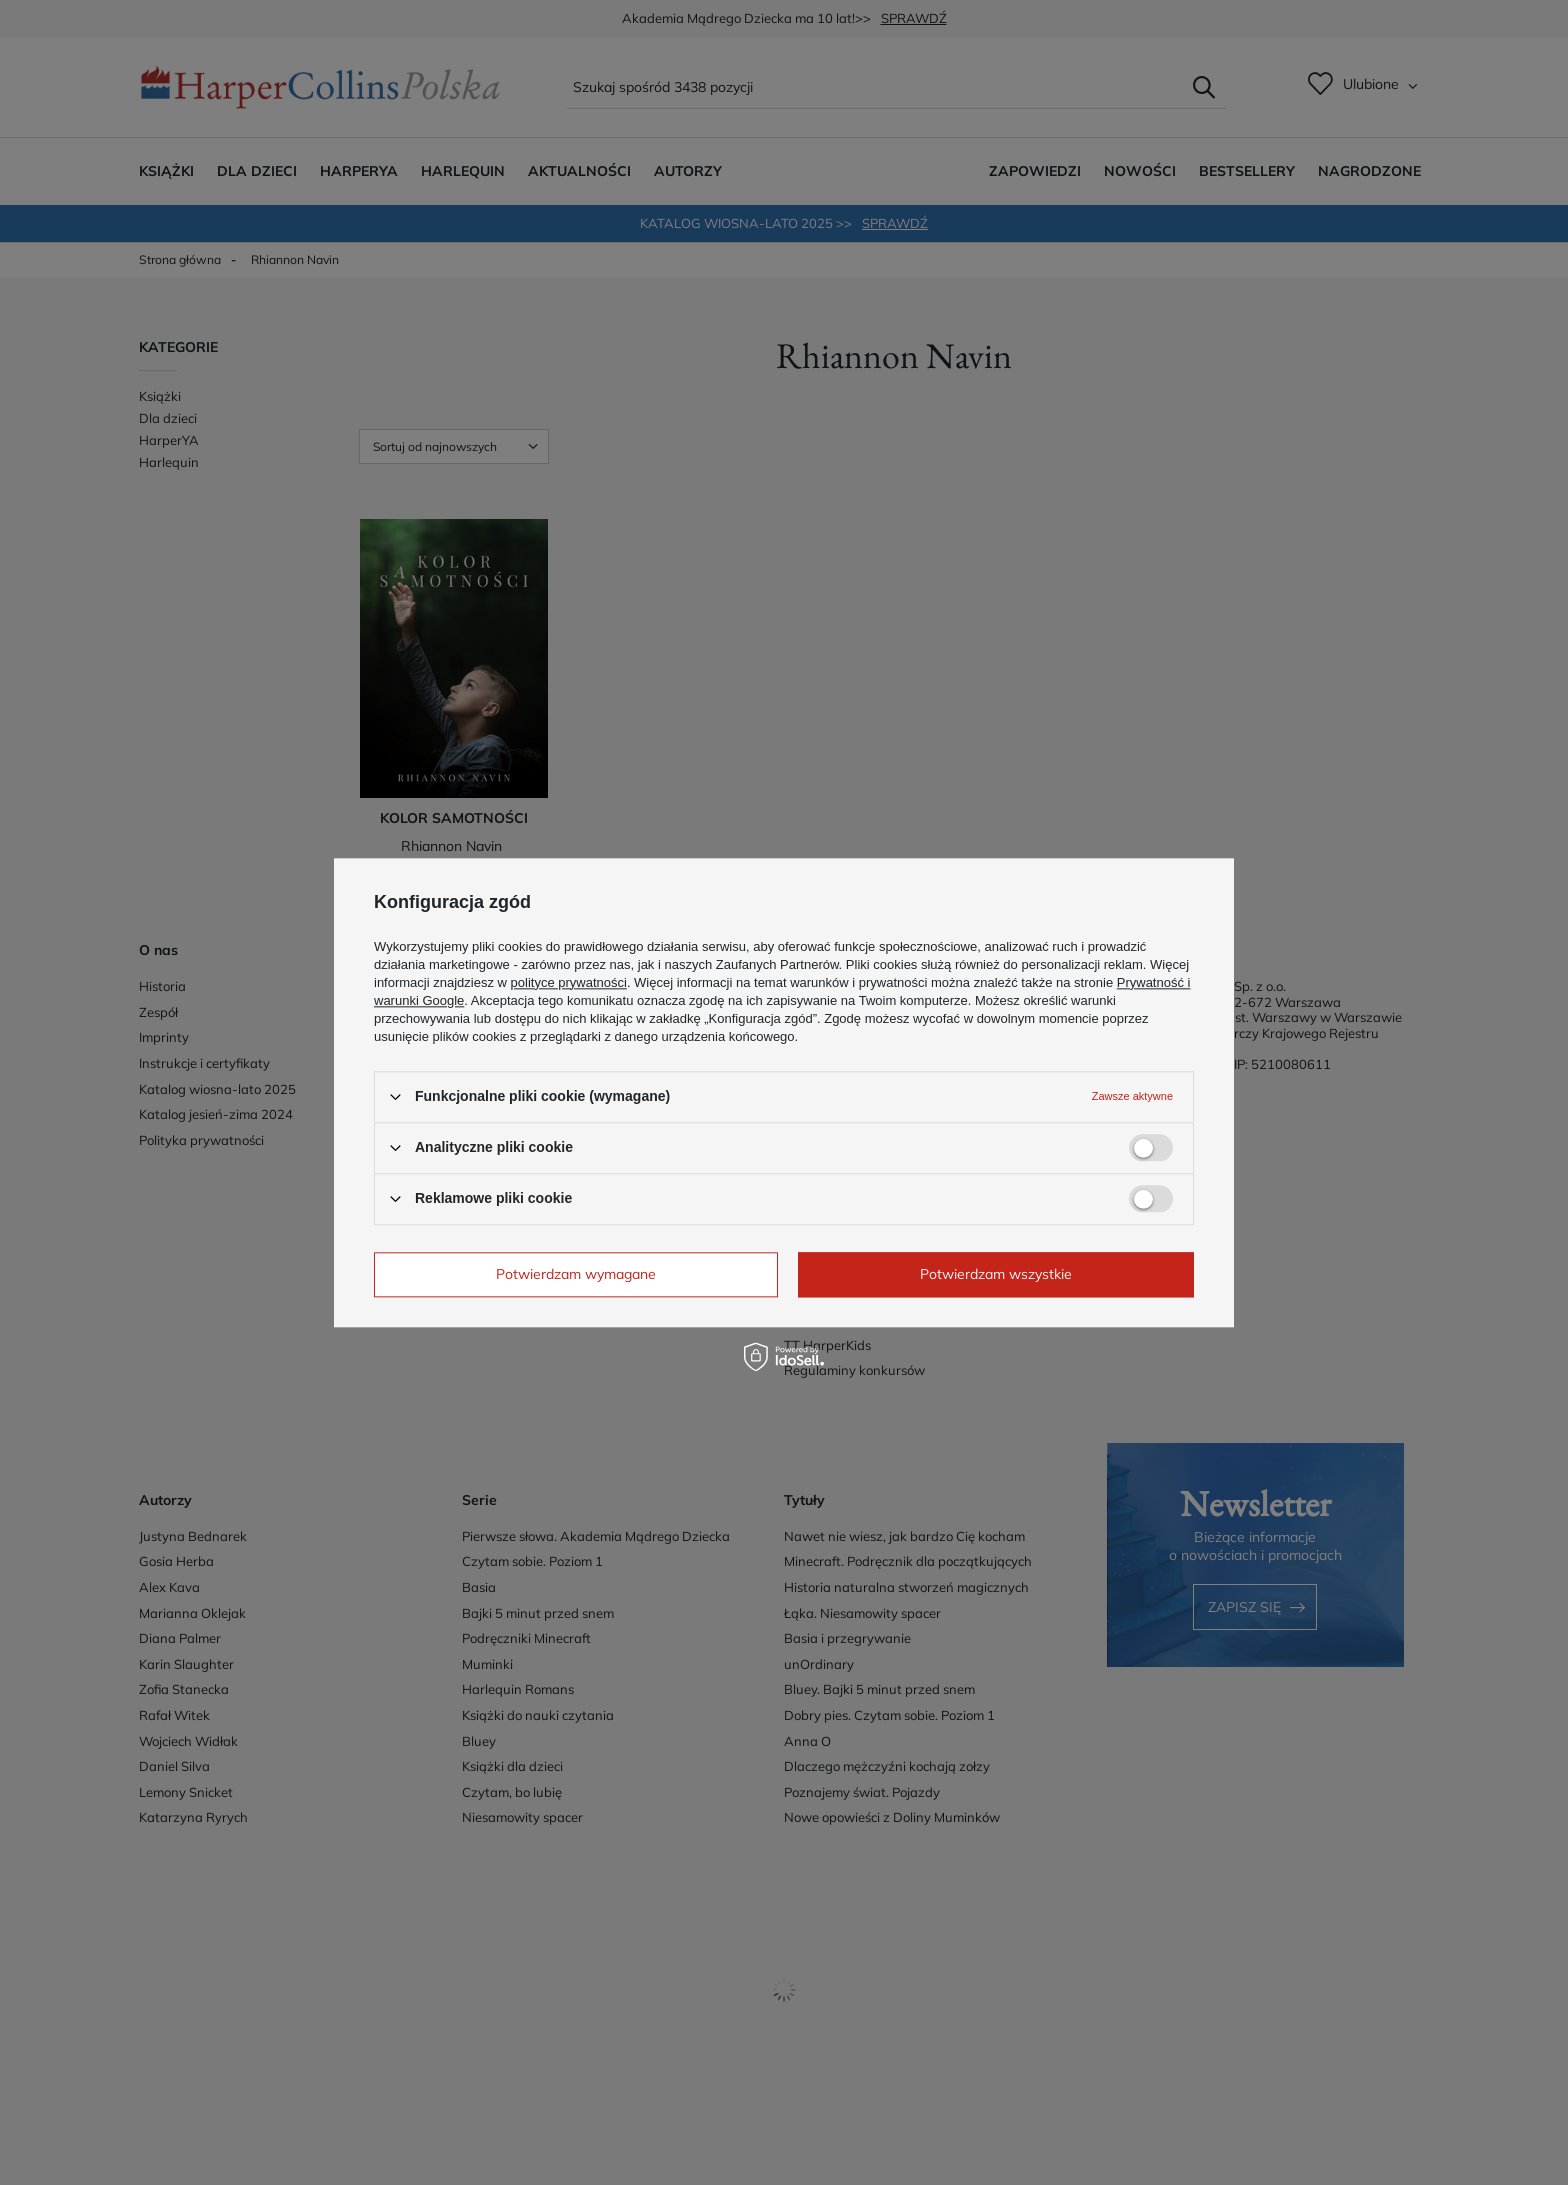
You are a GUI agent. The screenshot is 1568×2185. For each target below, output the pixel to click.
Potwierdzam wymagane (576, 1274)
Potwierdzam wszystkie (996, 1274)
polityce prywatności (569, 982)
